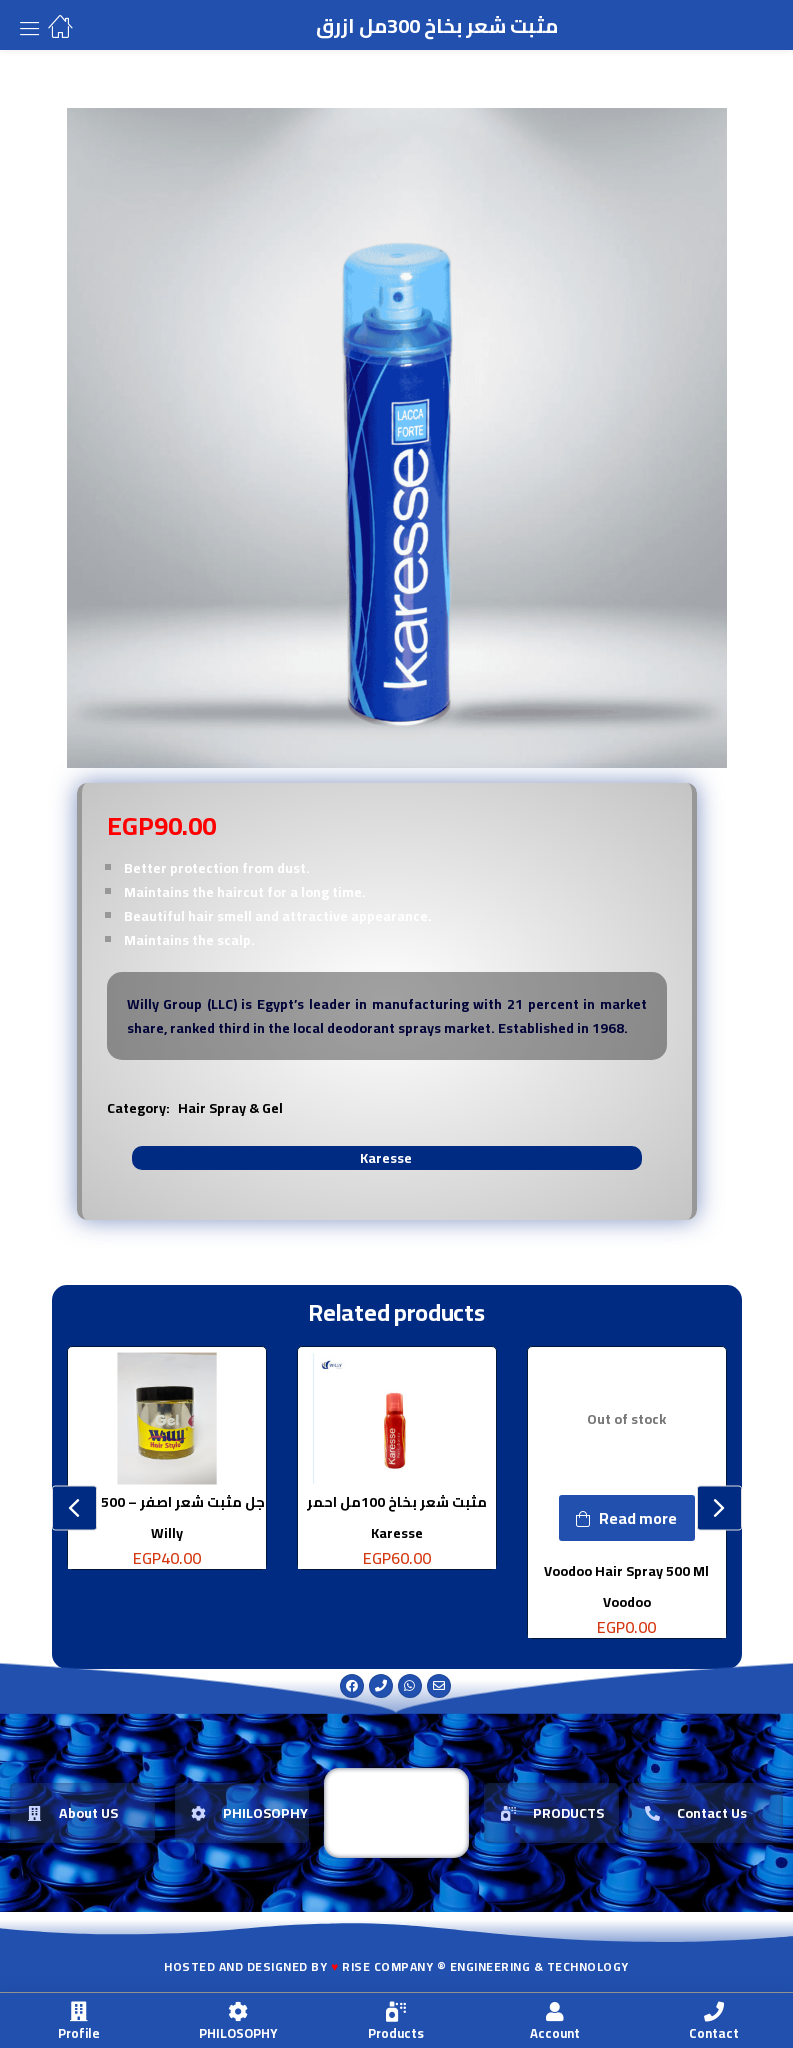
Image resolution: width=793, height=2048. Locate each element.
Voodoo (627, 1601)
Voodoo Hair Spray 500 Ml (626, 1571)
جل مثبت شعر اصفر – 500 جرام (167, 1502)
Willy (167, 1532)
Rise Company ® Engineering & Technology (485, 1966)
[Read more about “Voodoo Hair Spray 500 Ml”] (627, 1518)
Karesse (386, 1158)
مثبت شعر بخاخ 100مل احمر (397, 1502)
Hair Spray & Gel (230, 1108)
